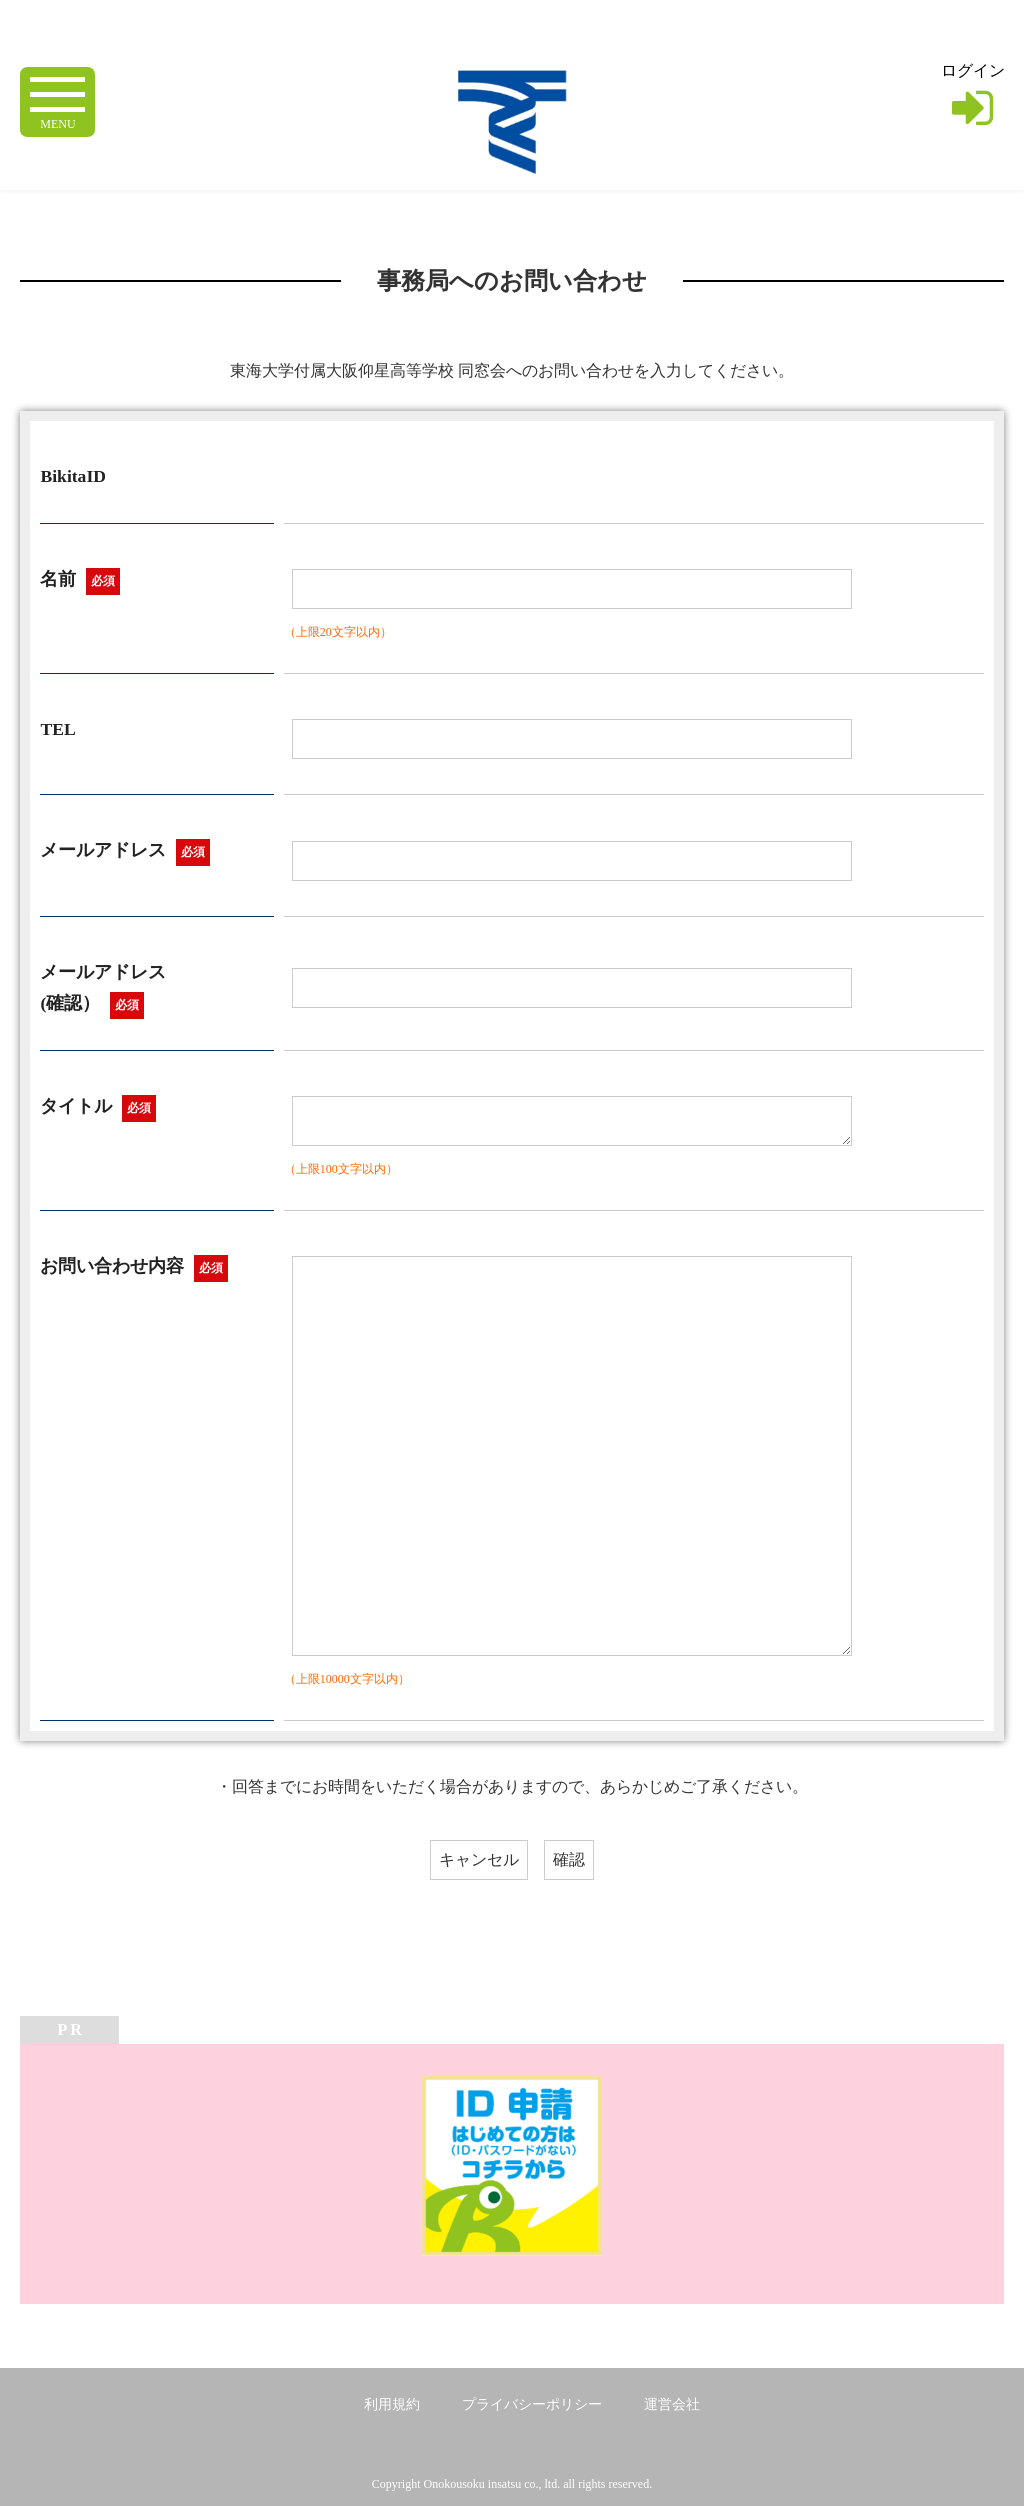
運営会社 (672, 2404)
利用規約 (392, 2404)
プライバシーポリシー (532, 2404)
